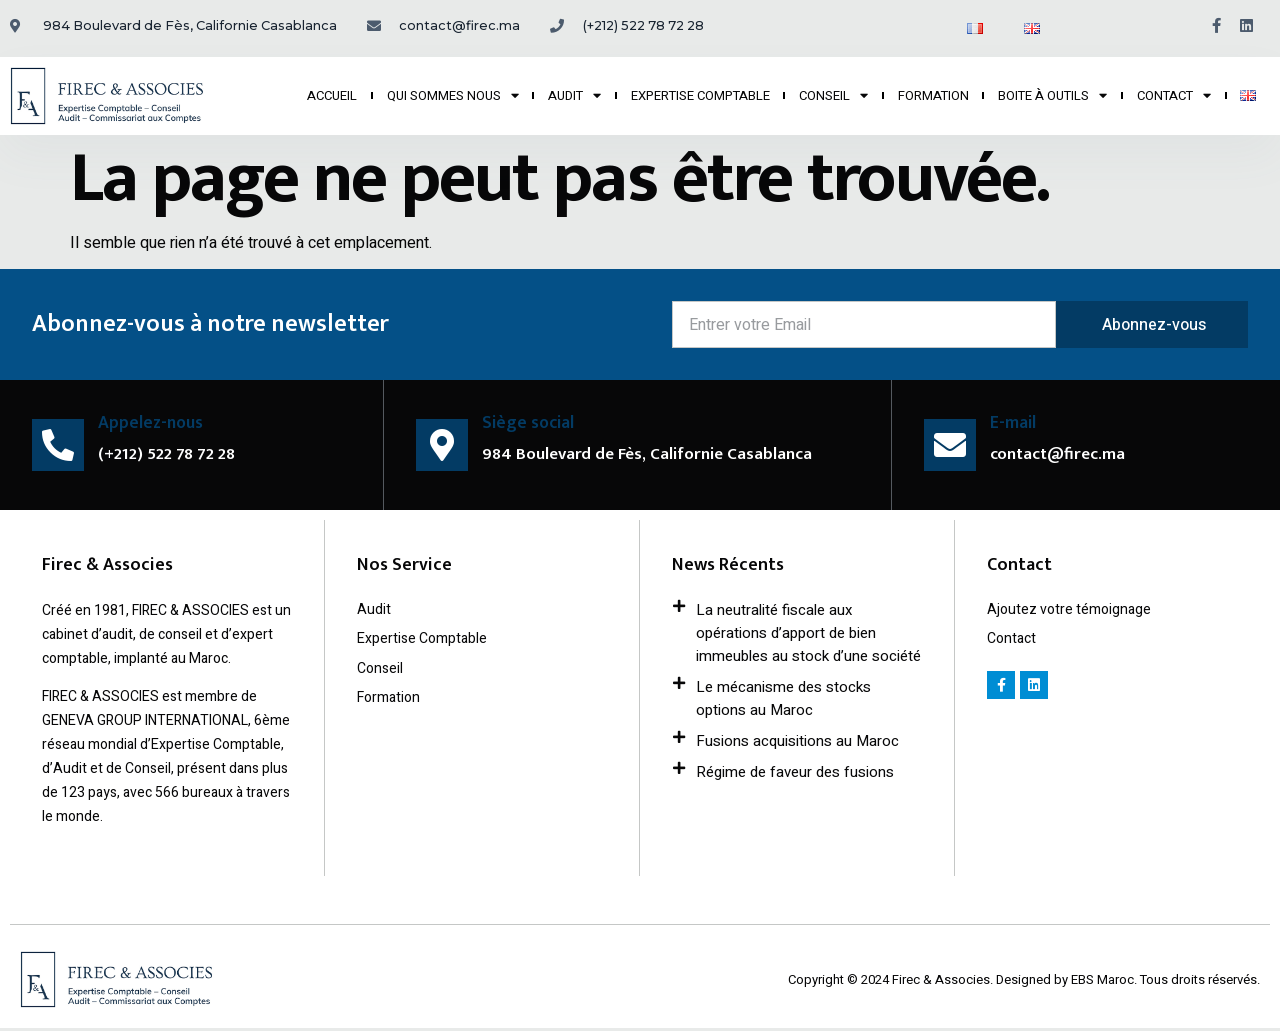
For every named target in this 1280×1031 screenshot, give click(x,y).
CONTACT (1174, 96)
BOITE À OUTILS (1052, 96)
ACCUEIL (332, 95)
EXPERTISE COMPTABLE (700, 95)
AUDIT (574, 96)
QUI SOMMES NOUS (453, 96)
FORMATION (933, 95)
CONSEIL (833, 96)
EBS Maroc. (1105, 981)
